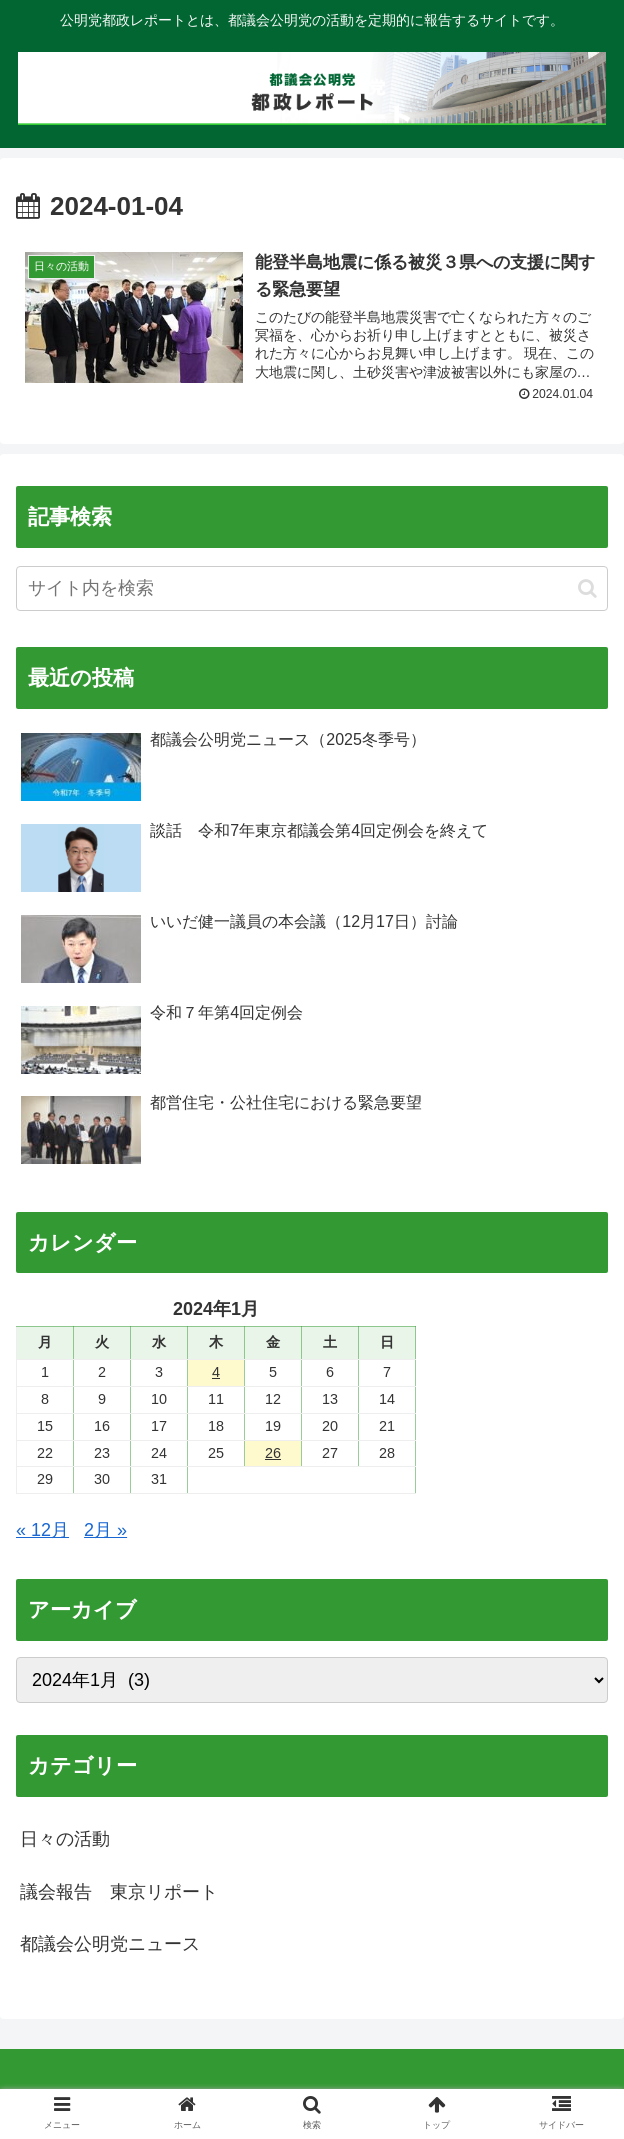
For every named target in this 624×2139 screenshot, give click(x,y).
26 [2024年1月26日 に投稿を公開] (273, 1453)
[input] (312, 589)
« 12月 (42, 1531)
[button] (587, 588)
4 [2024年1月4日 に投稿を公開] (216, 1372)
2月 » (105, 1531)
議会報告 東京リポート (119, 1892)
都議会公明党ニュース (110, 1945)
